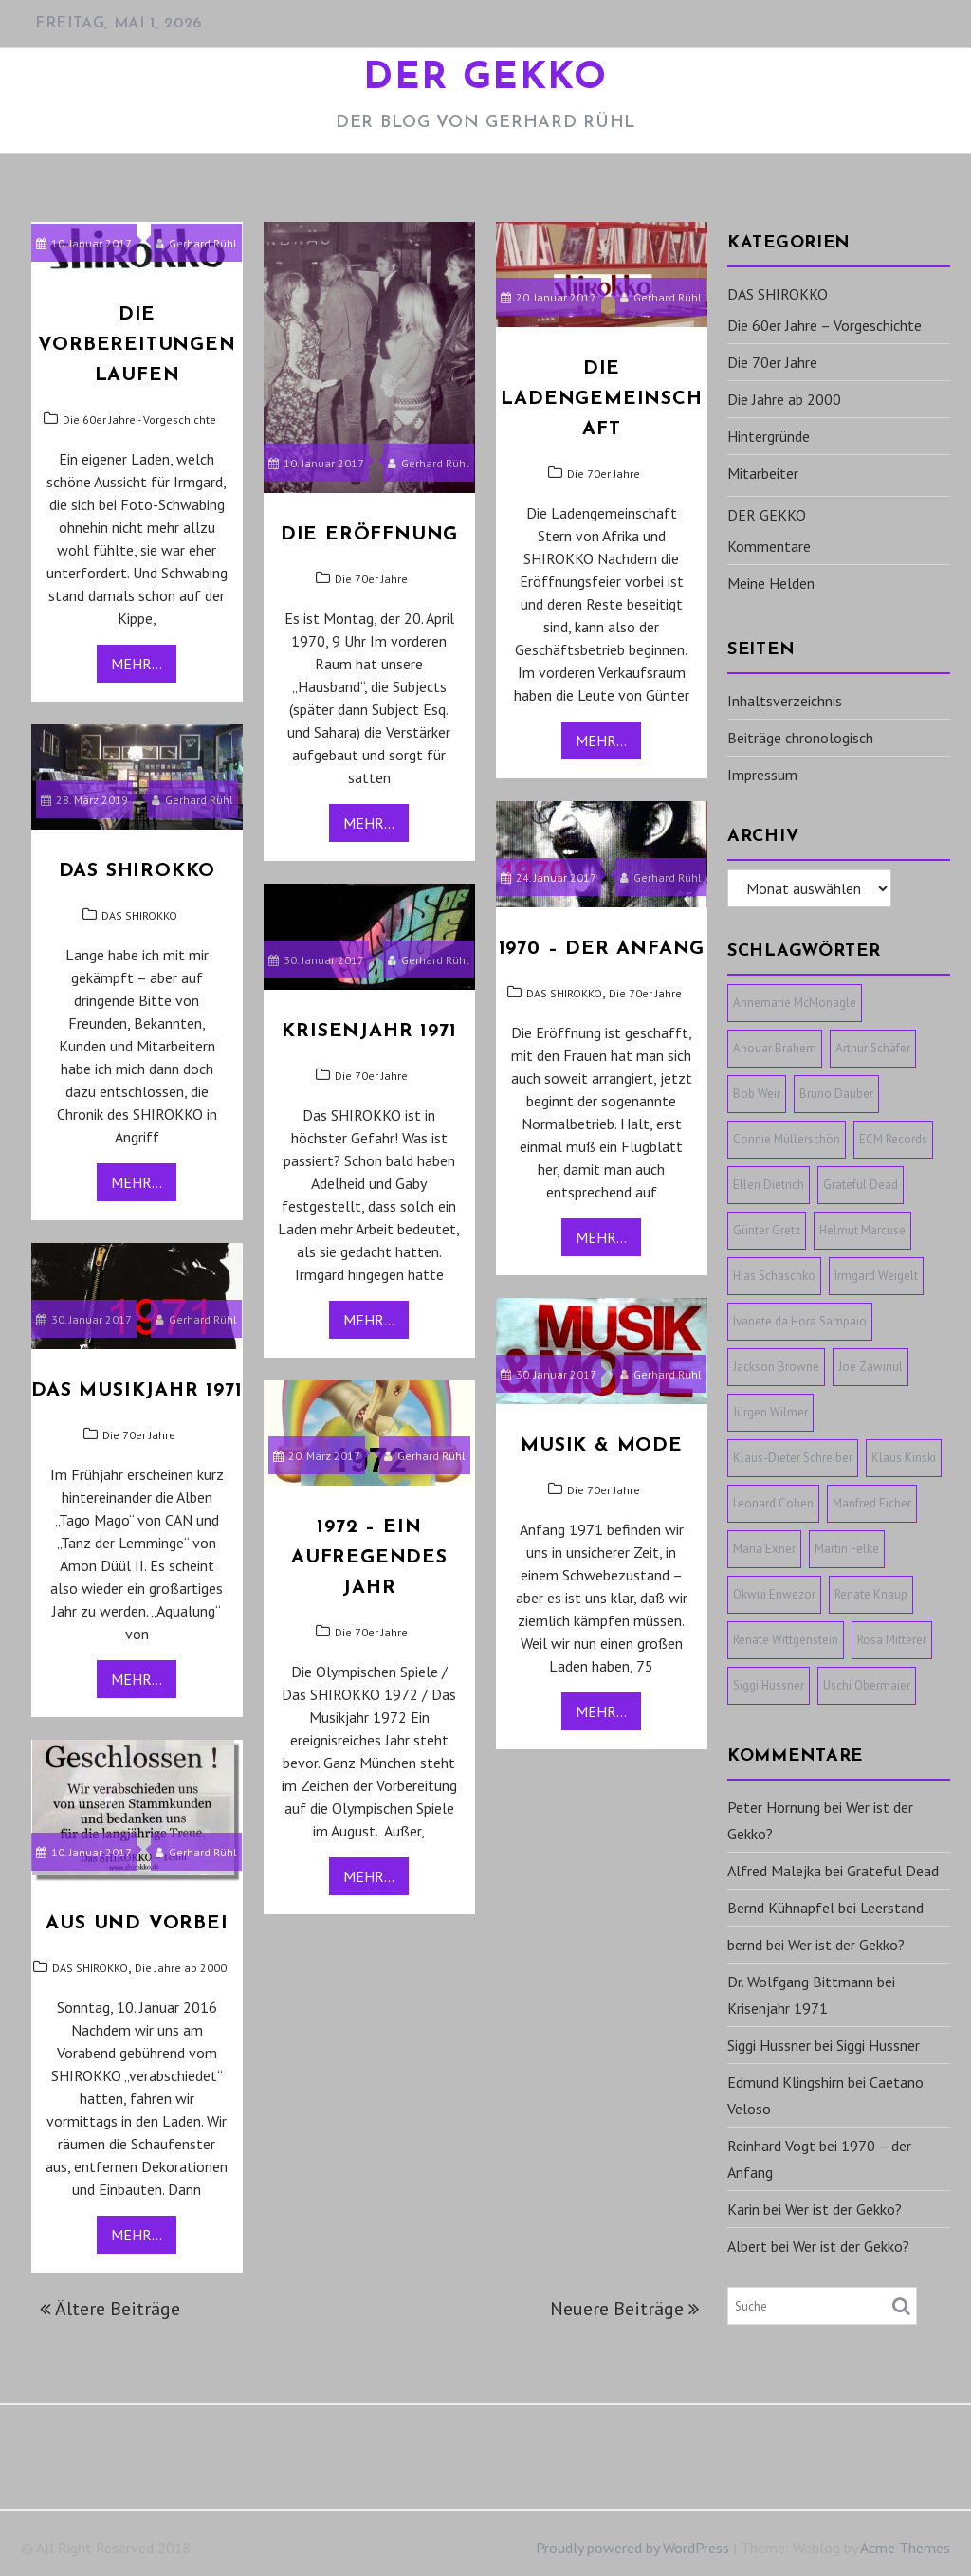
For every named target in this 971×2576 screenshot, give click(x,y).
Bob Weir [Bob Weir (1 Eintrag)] (756, 1094)
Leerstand (892, 1907)
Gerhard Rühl (196, 243)
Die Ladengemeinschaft (601, 399)
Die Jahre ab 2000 (181, 1968)
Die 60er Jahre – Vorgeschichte (824, 325)
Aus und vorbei (137, 1923)
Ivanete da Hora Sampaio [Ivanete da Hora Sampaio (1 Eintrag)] (800, 1321)
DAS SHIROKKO (139, 915)
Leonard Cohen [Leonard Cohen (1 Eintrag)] (773, 1503)
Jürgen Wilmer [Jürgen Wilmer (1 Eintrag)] (770, 1412)
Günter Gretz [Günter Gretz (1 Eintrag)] (766, 1230)
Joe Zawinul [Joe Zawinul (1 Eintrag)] (870, 1367)
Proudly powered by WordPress (632, 2547)
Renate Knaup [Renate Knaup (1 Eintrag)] (870, 1594)
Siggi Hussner (769, 2045)
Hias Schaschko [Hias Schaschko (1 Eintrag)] (774, 1276)
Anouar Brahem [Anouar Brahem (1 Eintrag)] (774, 1048)
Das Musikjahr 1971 (136, 1390)
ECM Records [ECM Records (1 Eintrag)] (893, 1139)
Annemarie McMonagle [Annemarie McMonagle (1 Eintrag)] (794, 1003)
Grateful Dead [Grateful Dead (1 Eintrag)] (860, 1185)
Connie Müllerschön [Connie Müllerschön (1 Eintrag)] (786, 1139)
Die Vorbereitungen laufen (136, 345)
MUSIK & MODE (602, 1445)
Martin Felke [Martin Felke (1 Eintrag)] (847, 1549)
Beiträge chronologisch (800, 737)
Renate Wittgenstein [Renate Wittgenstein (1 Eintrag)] (785, 1640)
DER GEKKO (485, 79)
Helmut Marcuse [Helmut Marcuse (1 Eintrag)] (862, 1230)
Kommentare (769, 546)
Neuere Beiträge (617, 2308)
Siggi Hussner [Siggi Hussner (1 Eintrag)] (768, 1685)
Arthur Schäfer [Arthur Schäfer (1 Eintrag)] (872, 1048)
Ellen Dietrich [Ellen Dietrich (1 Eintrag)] (768, 1185)
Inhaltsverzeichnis (784, 700)
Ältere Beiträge (117, 2308)
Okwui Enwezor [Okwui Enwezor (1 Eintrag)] (774, 1594)
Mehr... (136, 663)
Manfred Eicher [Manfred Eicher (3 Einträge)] (872, 1503)
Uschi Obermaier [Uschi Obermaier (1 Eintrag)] (866, 1685)
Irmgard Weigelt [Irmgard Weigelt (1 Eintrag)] (876, 1276)
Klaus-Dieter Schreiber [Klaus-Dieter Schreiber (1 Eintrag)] (792, 1458)
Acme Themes (905, 2547)
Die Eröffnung (369, 534)
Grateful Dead (893, 1870)
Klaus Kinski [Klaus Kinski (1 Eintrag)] (903, 1458)
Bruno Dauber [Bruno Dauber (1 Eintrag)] (836, 1094)
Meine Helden (771, 583)
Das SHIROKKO (137, 871)
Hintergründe (768, 436)
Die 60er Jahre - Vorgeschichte (139, 419)
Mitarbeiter (762, 473)
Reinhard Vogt (771, 2145)
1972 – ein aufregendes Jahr (369, 1558)
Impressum (762, 774)
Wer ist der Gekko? (846, 1944)
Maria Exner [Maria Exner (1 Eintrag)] (764, 1549)
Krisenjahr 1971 (369, 1031)
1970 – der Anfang (602, 949)
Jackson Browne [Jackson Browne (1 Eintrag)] (776, 1367)
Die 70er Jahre (371, 579)
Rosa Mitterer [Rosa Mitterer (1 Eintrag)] (891, 1640)
